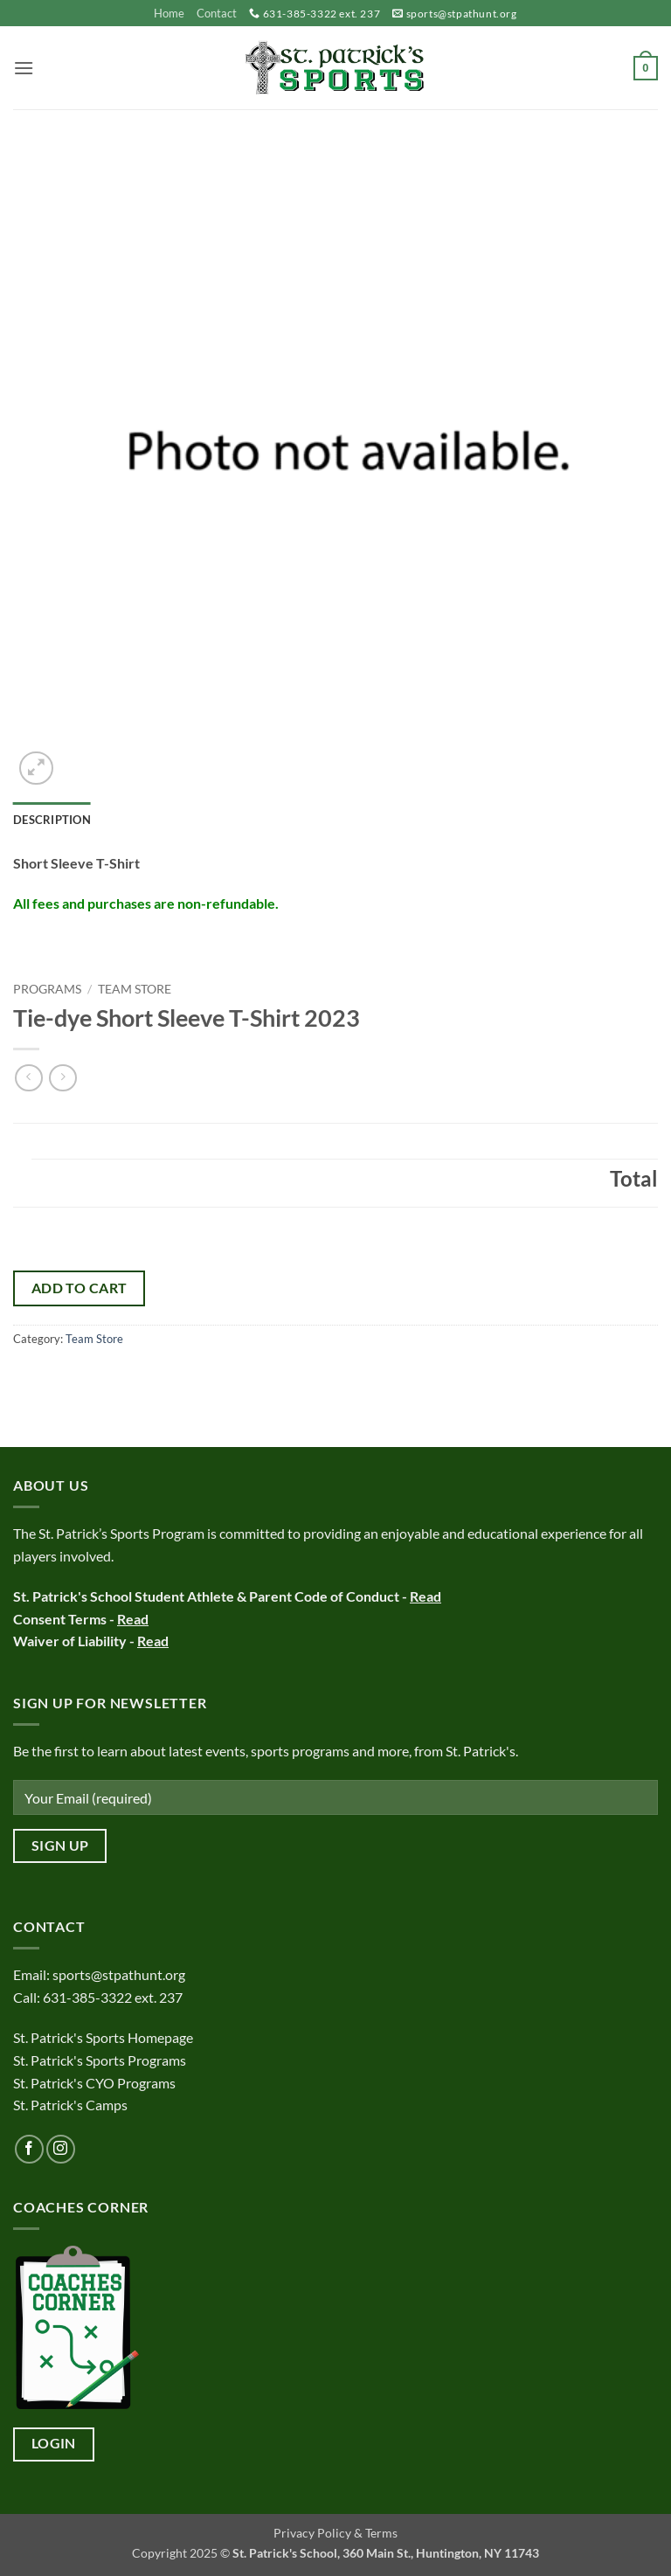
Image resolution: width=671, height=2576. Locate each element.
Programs (47, 989)
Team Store (134, 989)
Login (53, 2443)
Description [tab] (52, 820)
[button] (23, 67)
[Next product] (28, 1077)
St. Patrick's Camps (71, 2104)
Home (169, 13)
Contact (217, 13)
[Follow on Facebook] (29, 2149)
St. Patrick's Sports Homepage (103, 2037)
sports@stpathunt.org (461, 13)
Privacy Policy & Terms (335, 2532)
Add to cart (79, 1288)
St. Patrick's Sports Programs (99, 2060)
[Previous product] (62, 1077)
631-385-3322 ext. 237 (322, 13)
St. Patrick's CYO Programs (94, 2082)
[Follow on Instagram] (60, 2149)
